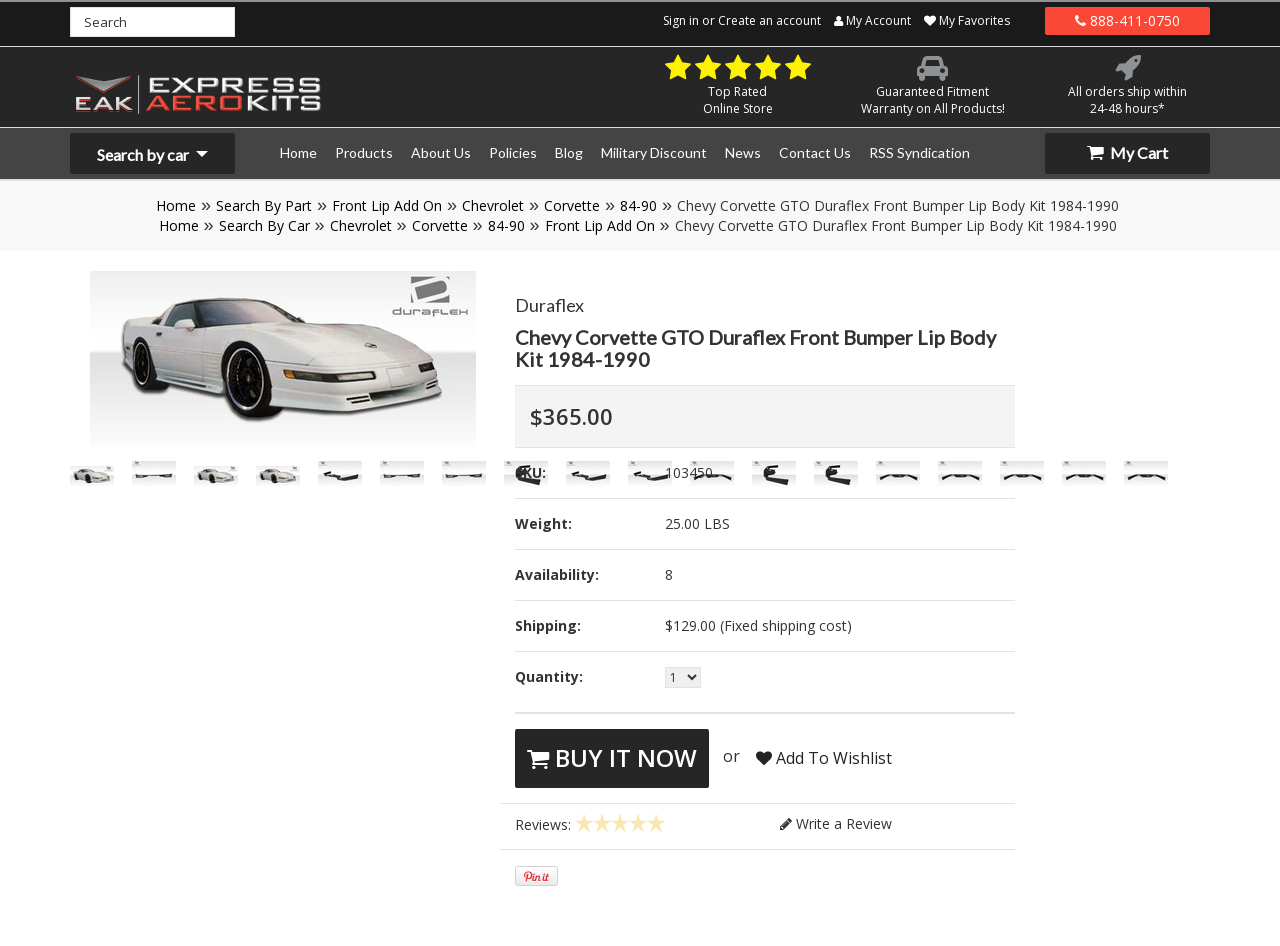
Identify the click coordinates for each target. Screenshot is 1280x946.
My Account (872, 20)
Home (176, 205)
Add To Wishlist (824, 758)
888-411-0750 (1127, 20)
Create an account (769, 20)
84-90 (638, 205)
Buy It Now (612, 757)
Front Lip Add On (387, 205)
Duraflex (549, 305)
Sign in (681, 20)
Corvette (572, 205)
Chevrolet (493, 205)
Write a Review (836, 823)
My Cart (1127, 152)
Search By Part (264, 205)
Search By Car (264, 225)
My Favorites (967, 20)
